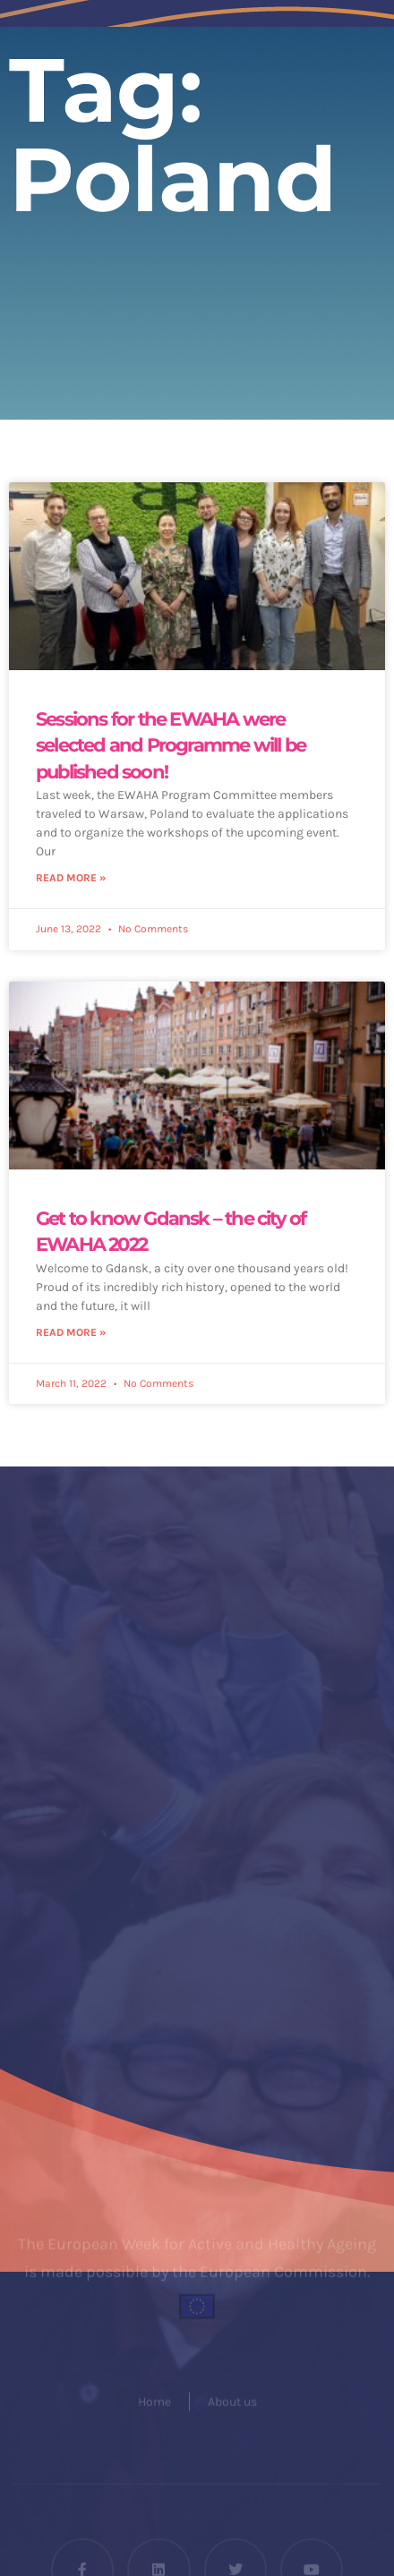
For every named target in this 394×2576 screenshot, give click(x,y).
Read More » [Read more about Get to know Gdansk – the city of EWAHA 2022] (71, 1332)
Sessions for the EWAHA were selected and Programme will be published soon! (170, 745)
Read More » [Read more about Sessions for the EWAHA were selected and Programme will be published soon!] (71, 877)
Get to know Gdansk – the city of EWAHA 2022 (170, 1231)
